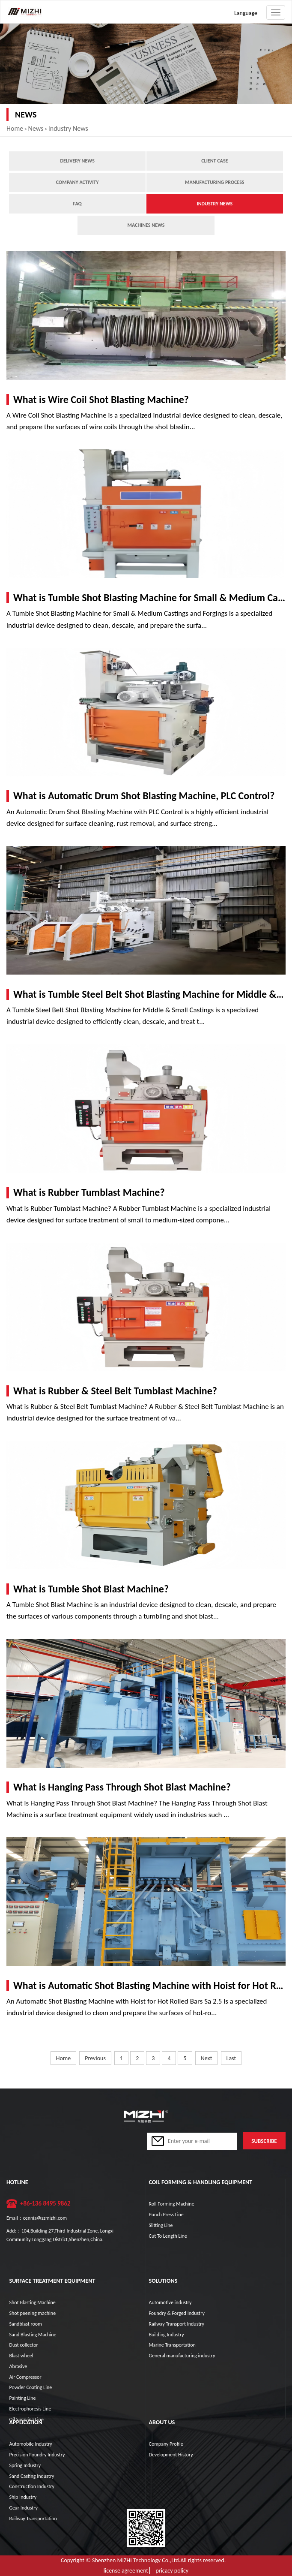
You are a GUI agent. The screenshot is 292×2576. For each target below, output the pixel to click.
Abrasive (18, 2366)
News (36, 128)
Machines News (145, 225)
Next (206, 2058)
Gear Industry (23, 2508)
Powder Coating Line (30, 2387)
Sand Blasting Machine (33, 2335)
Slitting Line (161, 2225)
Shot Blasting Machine (32, 2302)
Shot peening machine (32, 2313)
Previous (95, 2058)
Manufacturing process (214, 182)
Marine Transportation (172, 2345)
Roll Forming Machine (171, 2204)
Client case (214, 161)
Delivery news (77, 161)
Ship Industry (23, 2497)
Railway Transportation (33, 2519)
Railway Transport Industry (176, 2324)
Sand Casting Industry (31, 2476)
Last (231, 2058)
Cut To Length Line (168, 2236)
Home (14, 128)
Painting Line (22, 2398)
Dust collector (23, 2345)
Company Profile (166, 2444)
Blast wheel (21, 2356)
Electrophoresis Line (30, 2409)
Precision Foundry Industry (37, 2455)
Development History (171, 2455)
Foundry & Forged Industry (177, 2313)
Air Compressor (25, 2377)
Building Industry (166, 2335)
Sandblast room (25, 2324)
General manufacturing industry (182, 2356)
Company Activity (77, 182)
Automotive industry (170, 2302)
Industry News (68, 128)
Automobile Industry (30, 2444)
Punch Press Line (166, 2215)
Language (245, 13)
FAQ (77, 204)
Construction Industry (31, 2486)
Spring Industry (25, 2465)
